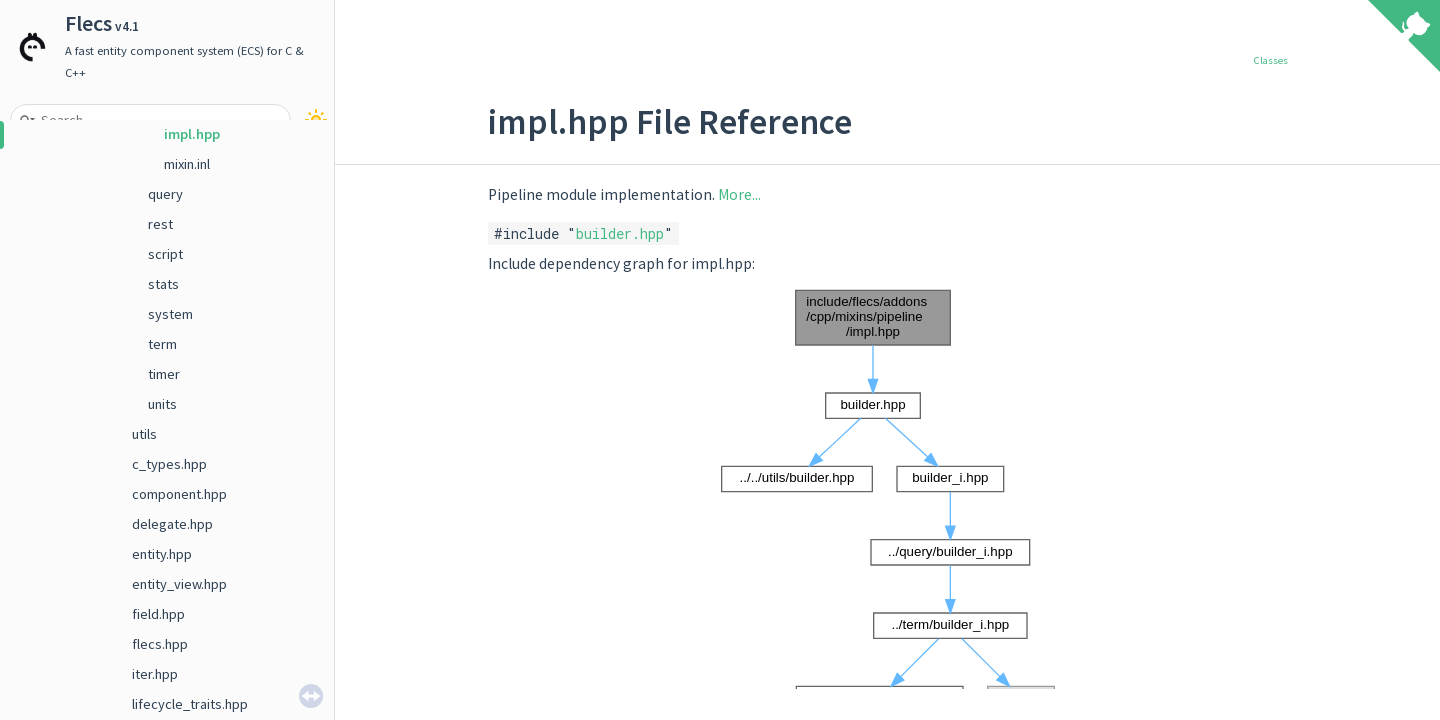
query (165, 194)
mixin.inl (187, 164)
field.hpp (158, 614)
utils (144, 434)
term (162, 344)
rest (160, 224)
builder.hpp (620, 233)
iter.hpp (155, 674)
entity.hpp (162, 554)
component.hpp (179, 494)
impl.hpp (192, 134)
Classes (1271, 60)
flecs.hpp (160, 644)
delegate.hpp (172, 524)
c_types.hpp (169, 464)
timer (164, 374)
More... (739, 194)
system (170, 314)
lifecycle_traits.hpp (190, 704)
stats (163, 284)
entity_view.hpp (179, 584)
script (165, 254)
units (162, 404)
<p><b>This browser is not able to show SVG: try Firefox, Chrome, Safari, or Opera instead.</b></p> (888, 501)
